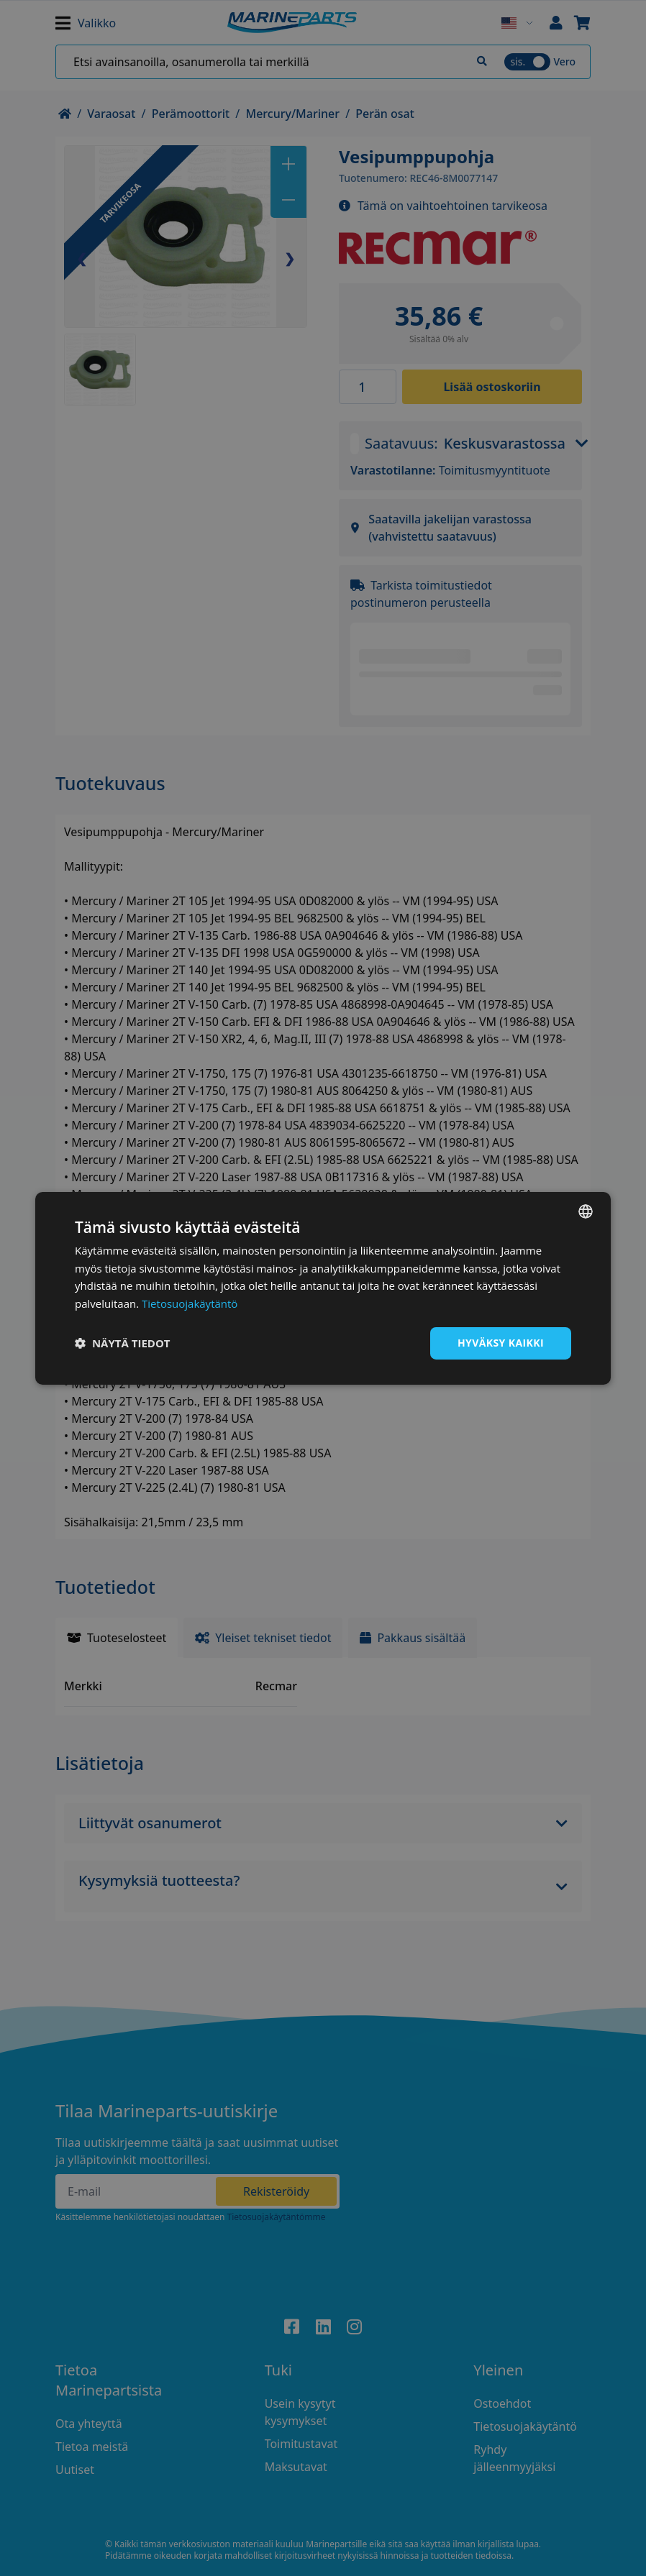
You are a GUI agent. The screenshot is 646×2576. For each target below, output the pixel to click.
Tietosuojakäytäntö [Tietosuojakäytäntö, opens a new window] (189, 1303)
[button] (122, 1343)
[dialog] (323, 1287)
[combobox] (585, 1211)
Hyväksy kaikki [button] (501, 1342)
